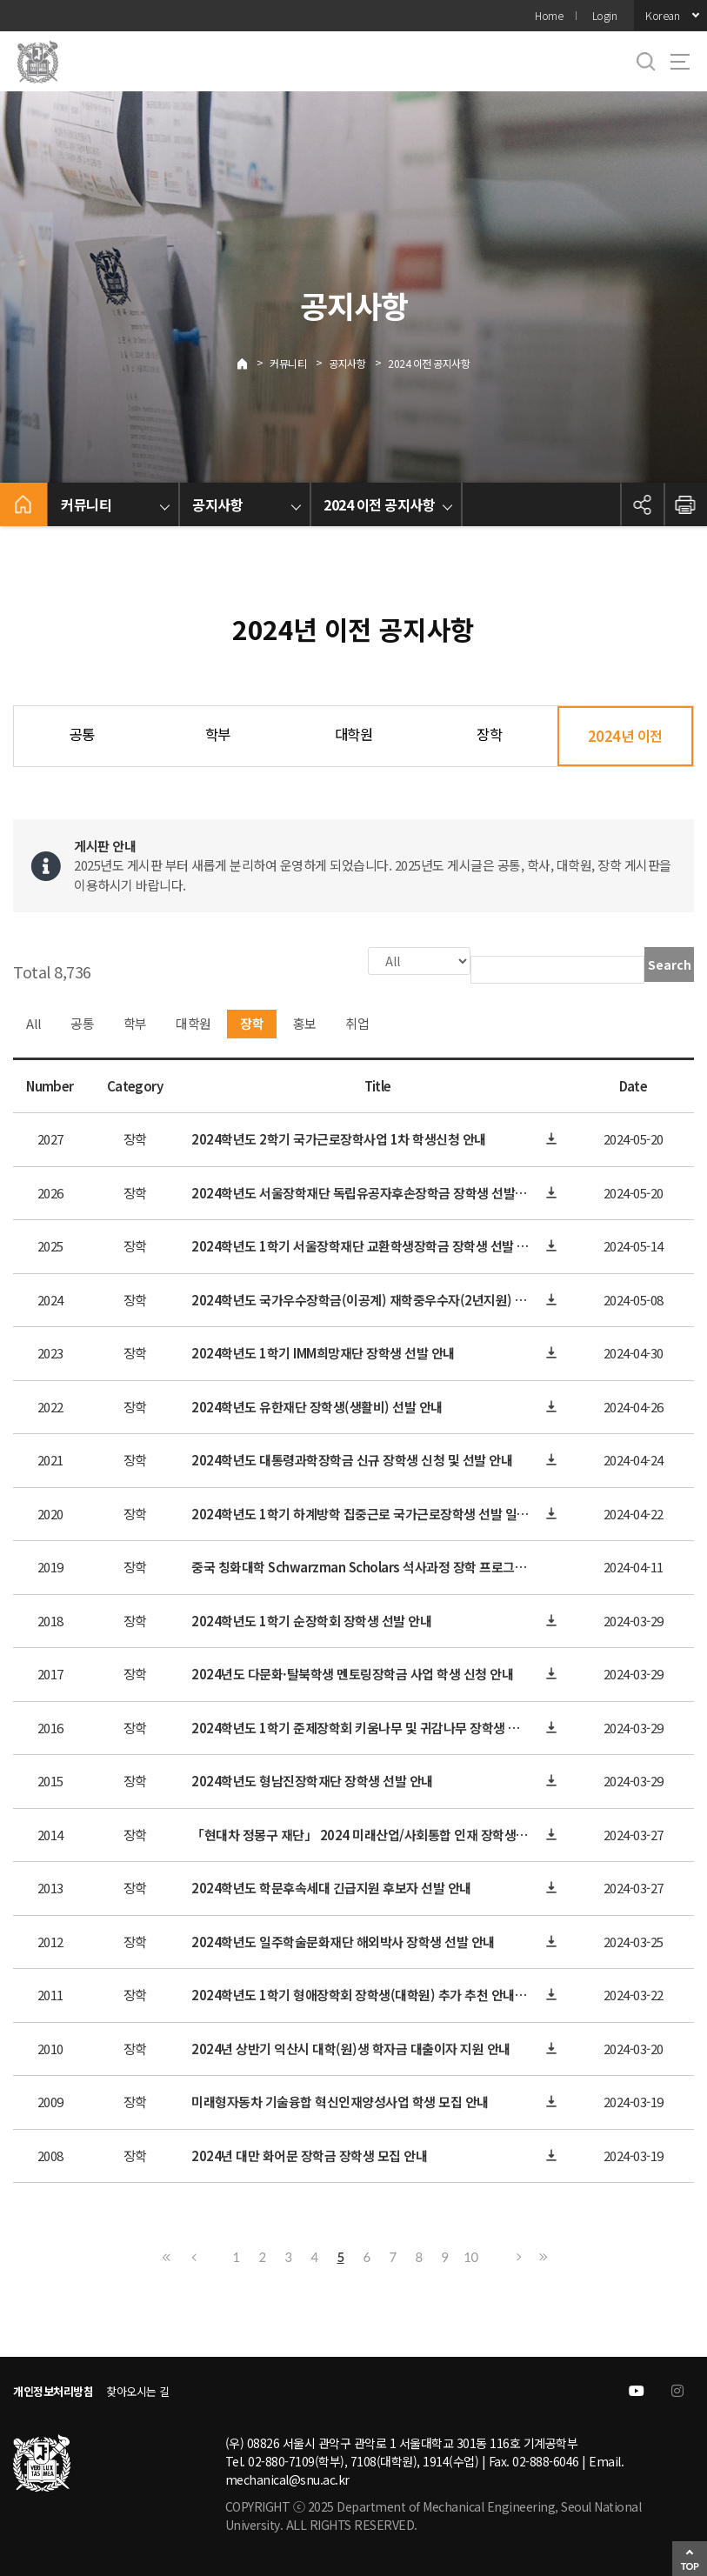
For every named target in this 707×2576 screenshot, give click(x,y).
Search (669, 964)
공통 (82, 734)
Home (549, 15)
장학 (489, 734)
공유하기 (642, 504)
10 (470, 2255)
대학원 (354, 734)
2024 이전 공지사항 (429, 363)
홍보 (305, 1021)
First (167, 2255)
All (34, 1021)
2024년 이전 (625, 735)
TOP (690, 2566)
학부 (217, 734)
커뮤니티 (288, 363)
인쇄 (685, 504)
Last (541, 2255)
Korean (662, 15)
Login (604, 15)
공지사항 (347, 363)
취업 (357, 1021)
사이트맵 (680, 62)
